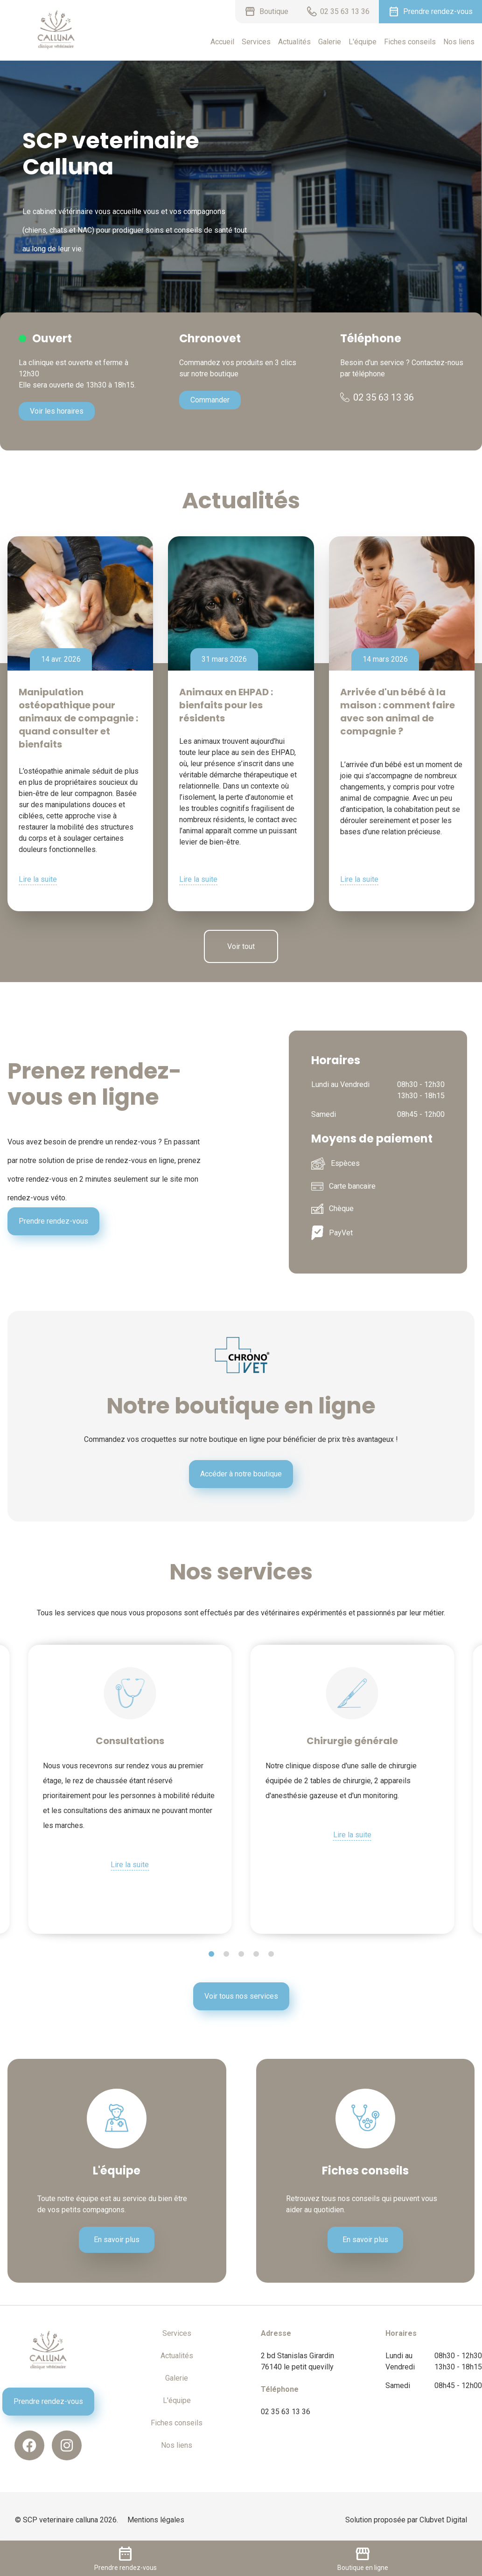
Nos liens (459, 41)
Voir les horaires (57, 411)
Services (256, 41)
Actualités (294, 41)
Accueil (222, 41)
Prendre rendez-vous (53, 1221)
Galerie (329, 41)
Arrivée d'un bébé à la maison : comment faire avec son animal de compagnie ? (397, 712)
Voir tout (241, 946)
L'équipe (363, 41)
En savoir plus (117, 2239)
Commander (210, 399)
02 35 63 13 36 (377, 397)
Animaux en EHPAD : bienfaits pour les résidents (226, 705)
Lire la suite (38, 879)
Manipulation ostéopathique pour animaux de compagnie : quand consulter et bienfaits (78, 718)
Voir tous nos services (241, 1996)
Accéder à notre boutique (241, 1473)
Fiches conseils (410, 41)
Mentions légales (155, 2519)
